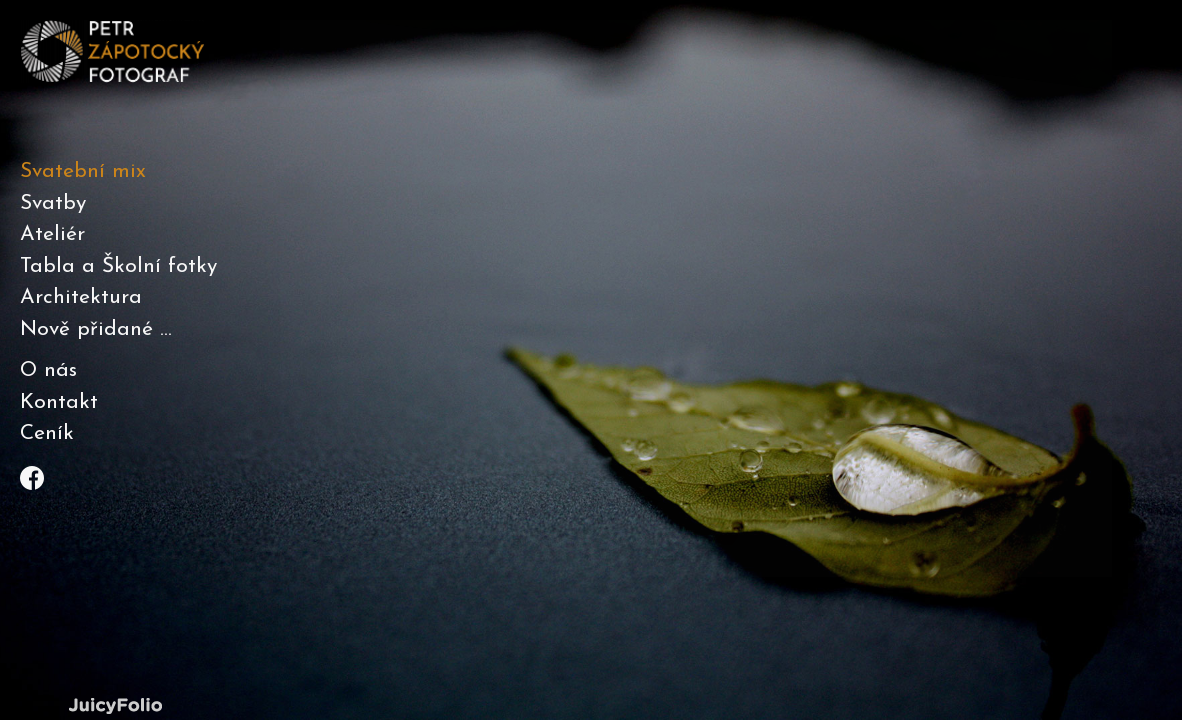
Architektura (81, 297)
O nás (48, 370)
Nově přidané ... (96, 329)
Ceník (47, 433)
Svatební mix (83, 171)
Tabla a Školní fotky (118, 266)
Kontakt (59, 402)
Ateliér (52, 234)
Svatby (53, 203)
